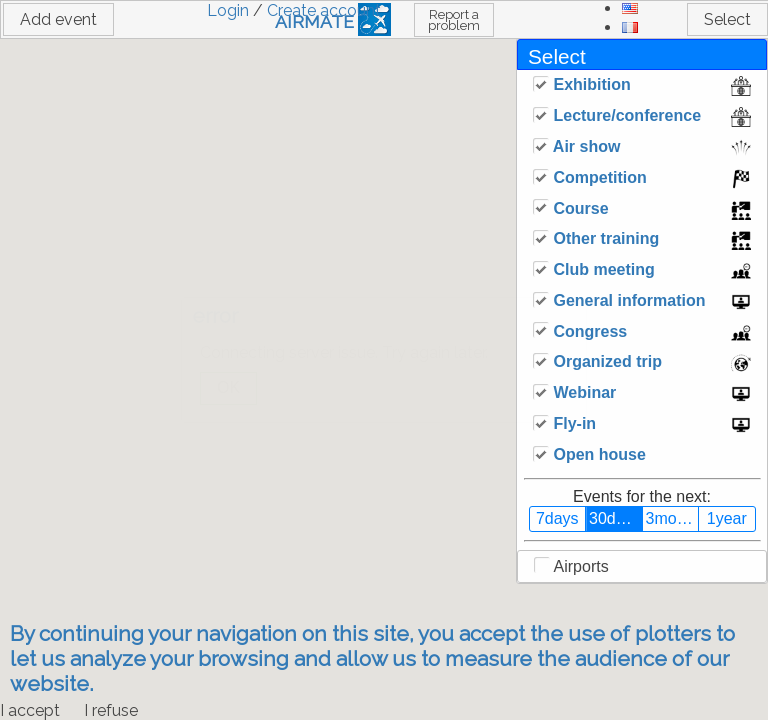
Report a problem (454, 20)
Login (228, 10)
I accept (30, 710)
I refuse (111, 710)
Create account (324, 10)
